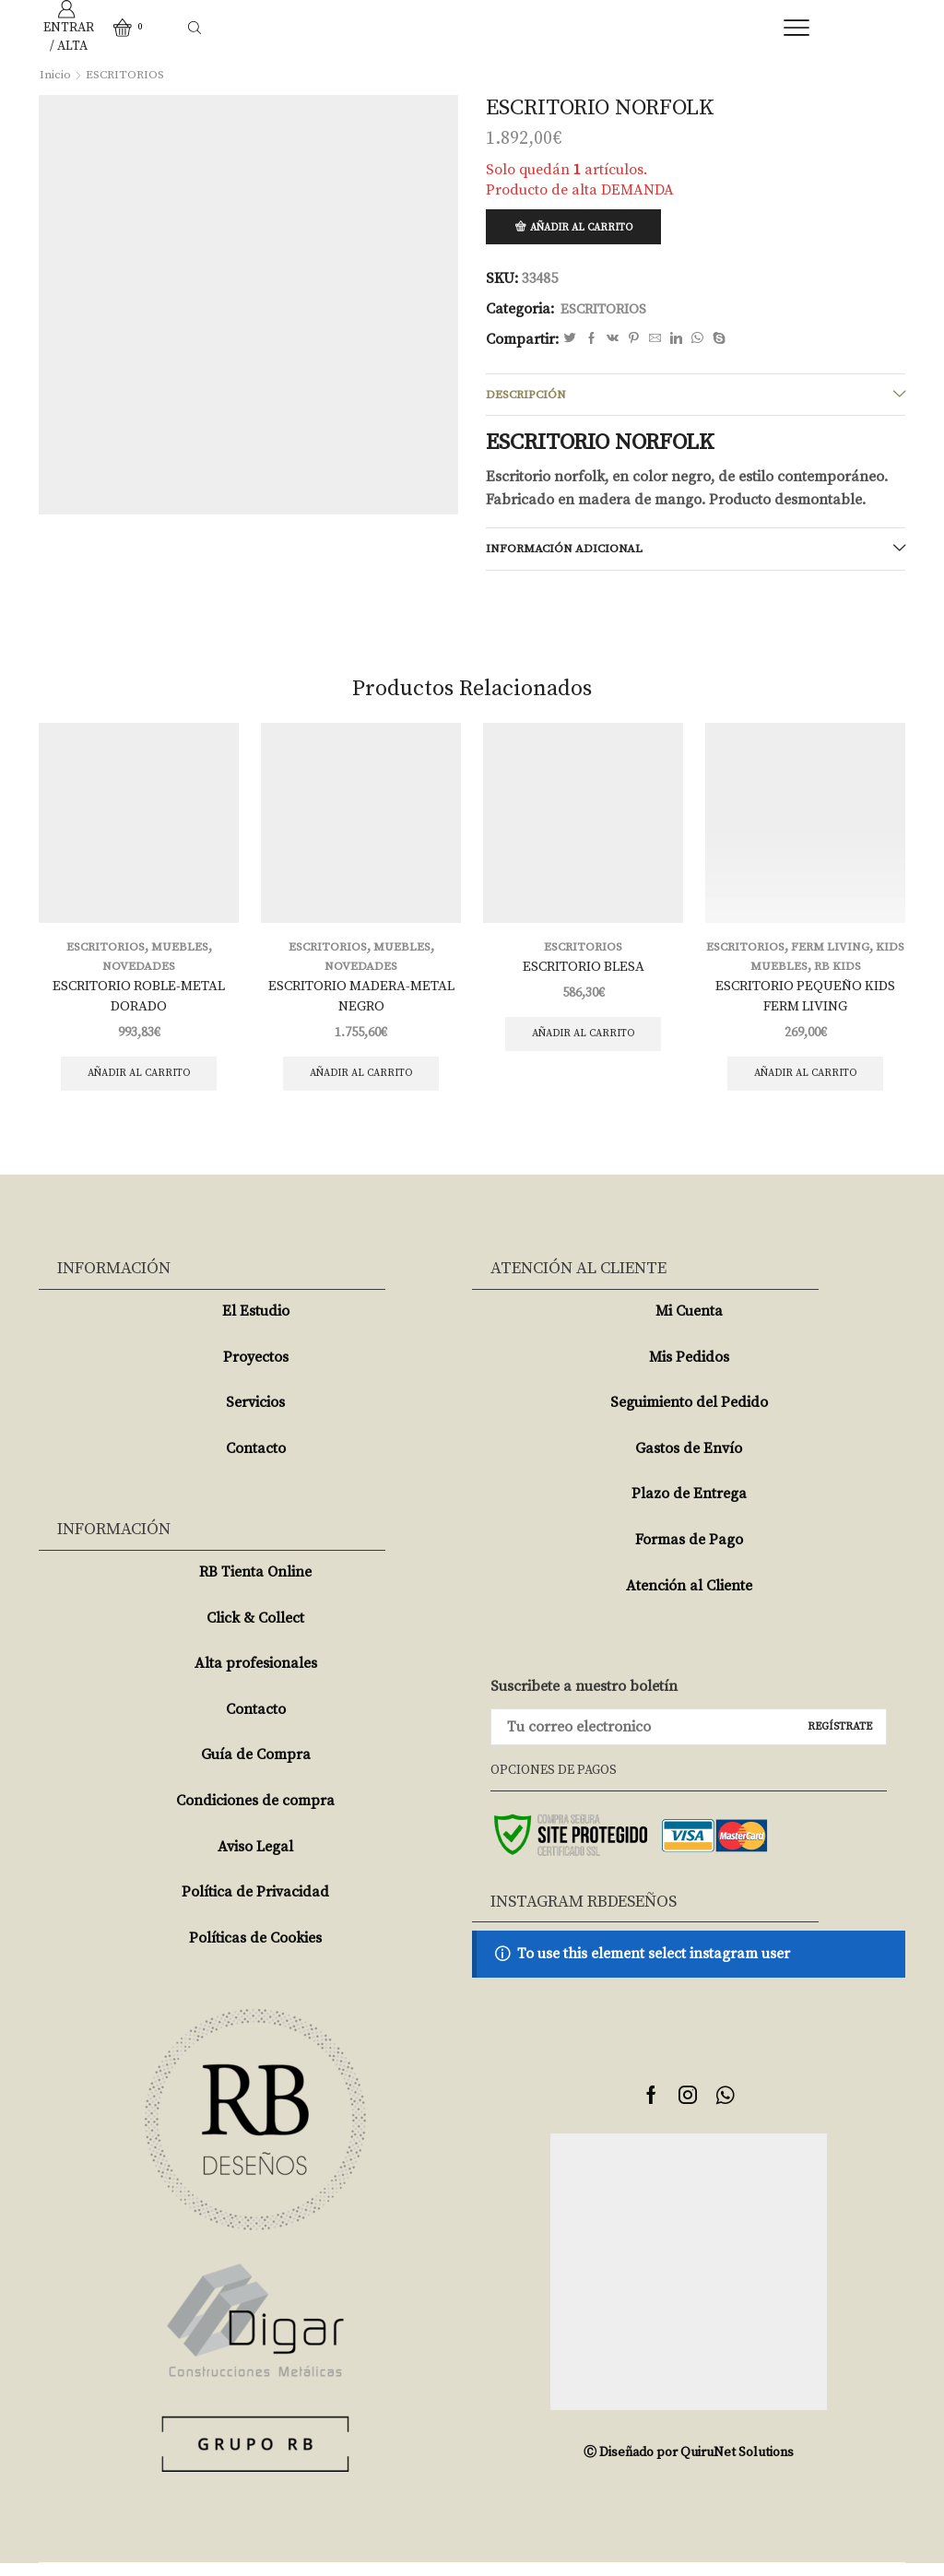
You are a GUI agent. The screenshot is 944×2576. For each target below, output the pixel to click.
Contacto (256, 1461)
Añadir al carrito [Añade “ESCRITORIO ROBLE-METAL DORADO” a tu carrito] (139, 1085)
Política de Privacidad (255, 1905)
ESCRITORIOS (127, 74)
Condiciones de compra (255, 1813)
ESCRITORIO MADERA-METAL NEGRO (361, 1005)
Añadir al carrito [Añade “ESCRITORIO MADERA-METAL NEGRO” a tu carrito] (361, 1085)
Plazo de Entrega (689, 1507)
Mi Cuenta (689, 1324)
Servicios (255, 1415)
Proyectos (256, 1370)
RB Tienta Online (255, 1585)
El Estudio (255, 1324)
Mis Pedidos (689, 1370)
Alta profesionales (256, 1676)
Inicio (55, 74)
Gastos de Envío (688, 1461)
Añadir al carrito (586, 228)
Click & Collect (255, 1631)
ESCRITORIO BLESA (583, 974)
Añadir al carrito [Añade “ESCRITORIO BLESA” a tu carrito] (583, 1043)
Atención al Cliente (689, 1598)
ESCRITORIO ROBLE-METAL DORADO (139, 1005)
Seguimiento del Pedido (689, 1415)
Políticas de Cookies (255, 1951)
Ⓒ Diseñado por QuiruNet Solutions (689, 2465)
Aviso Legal (255, 1859)
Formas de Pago (689, 1552)
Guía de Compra (256, 1768)
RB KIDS (855, 973)
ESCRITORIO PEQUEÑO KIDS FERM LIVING (805, 1005)
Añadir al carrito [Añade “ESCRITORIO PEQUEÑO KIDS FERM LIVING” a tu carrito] (805, 1085)
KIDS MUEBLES (778, 973)
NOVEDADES (138, 973)
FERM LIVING (848, 954)
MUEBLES (182, 954)
